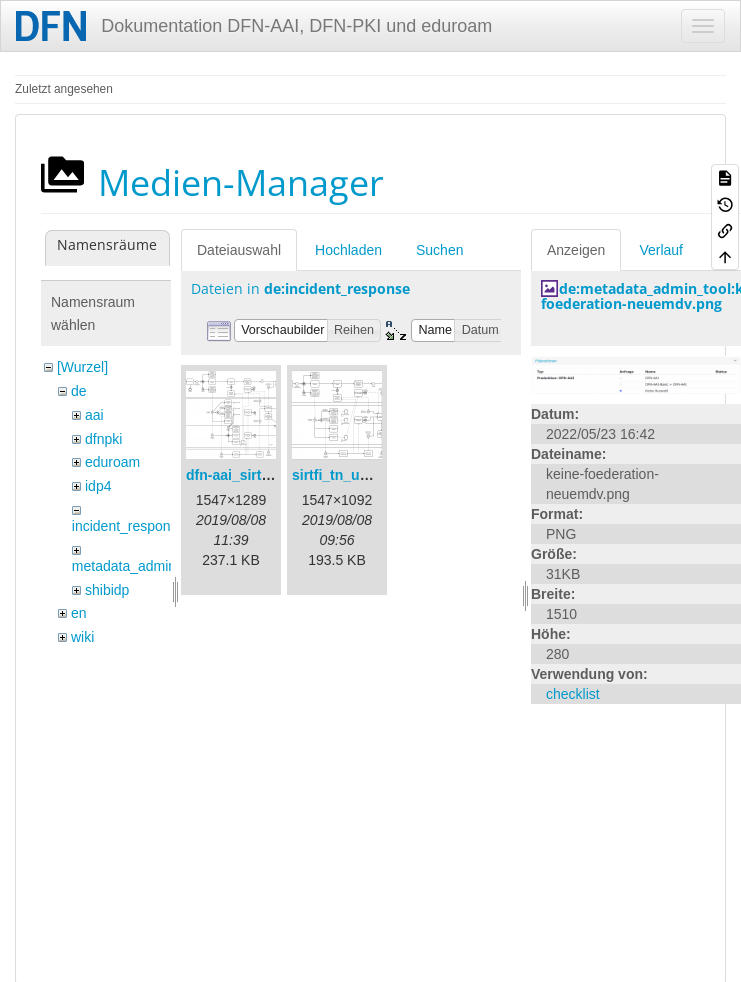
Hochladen (348, 250)
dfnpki (103, 439)
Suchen (439, 250)
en (79, 613)
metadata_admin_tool (139, 566)
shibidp (107, 590)
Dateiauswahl (239, 250)
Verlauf (661, 250)
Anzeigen (576, 250)
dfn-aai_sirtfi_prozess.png (273, 475)
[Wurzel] (82, 367)
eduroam (112, 462)
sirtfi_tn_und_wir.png (363, 475)
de (79, 391)
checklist (573, 694)
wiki (82, 637)
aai (94, 415)
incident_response (129, 526)
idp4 (98, 486)
